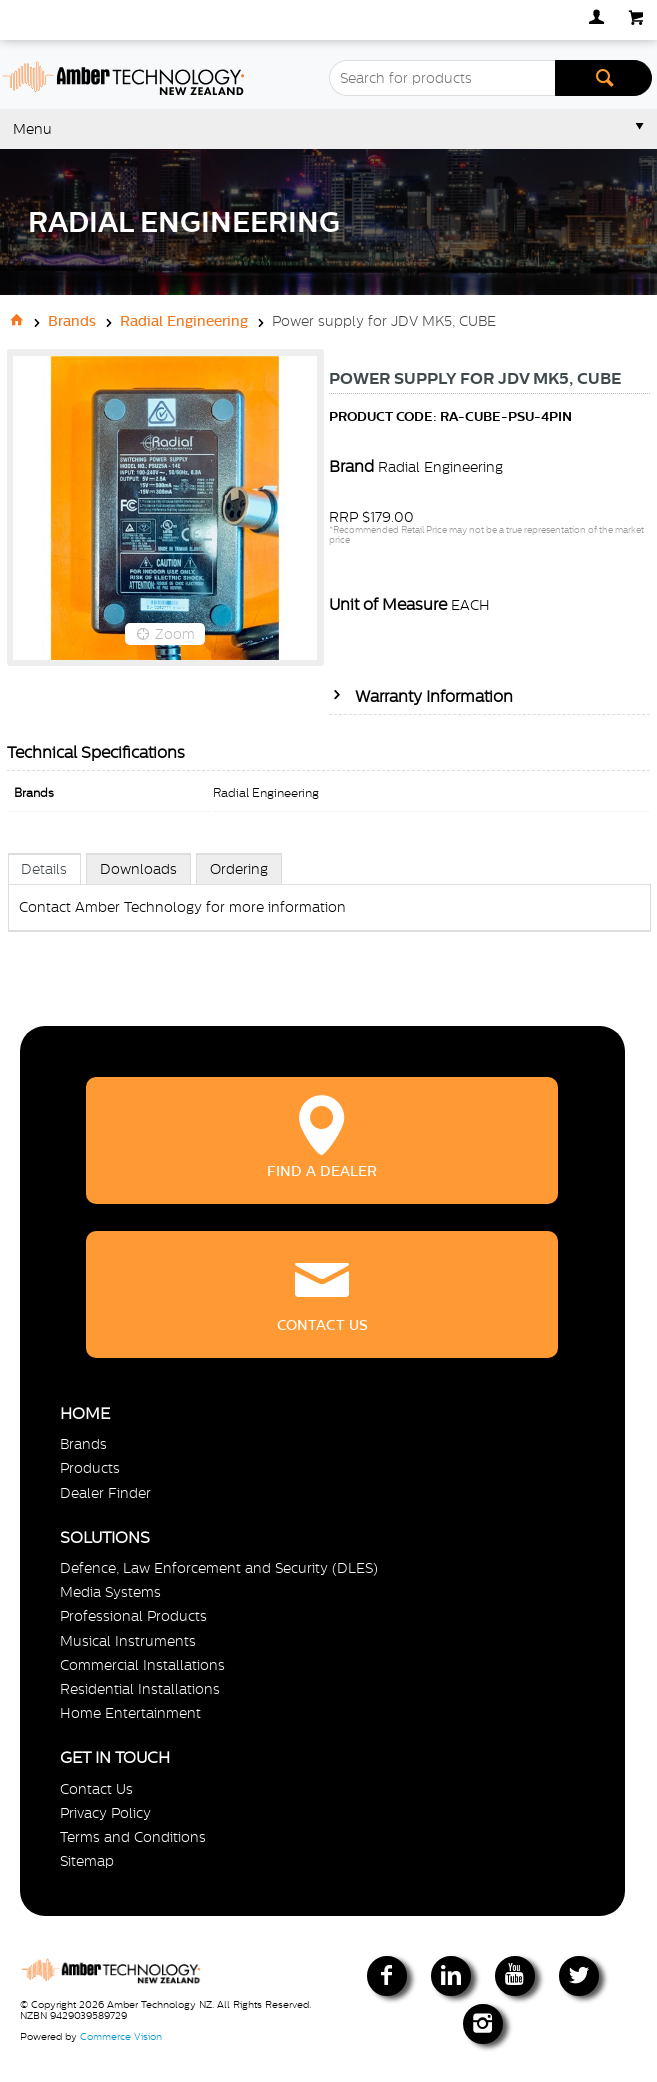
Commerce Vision (121, 2036)
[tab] (45, 868)
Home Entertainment (130, 1713)
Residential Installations (140, 1689)
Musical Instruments (128, 1641)
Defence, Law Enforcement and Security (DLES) (219, 1568)
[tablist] (330, 912)
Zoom (175, 634)
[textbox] (442, 78)
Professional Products (133, 1616)
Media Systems (110, 1592)
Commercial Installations (142, 1665)
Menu (32, 129)
